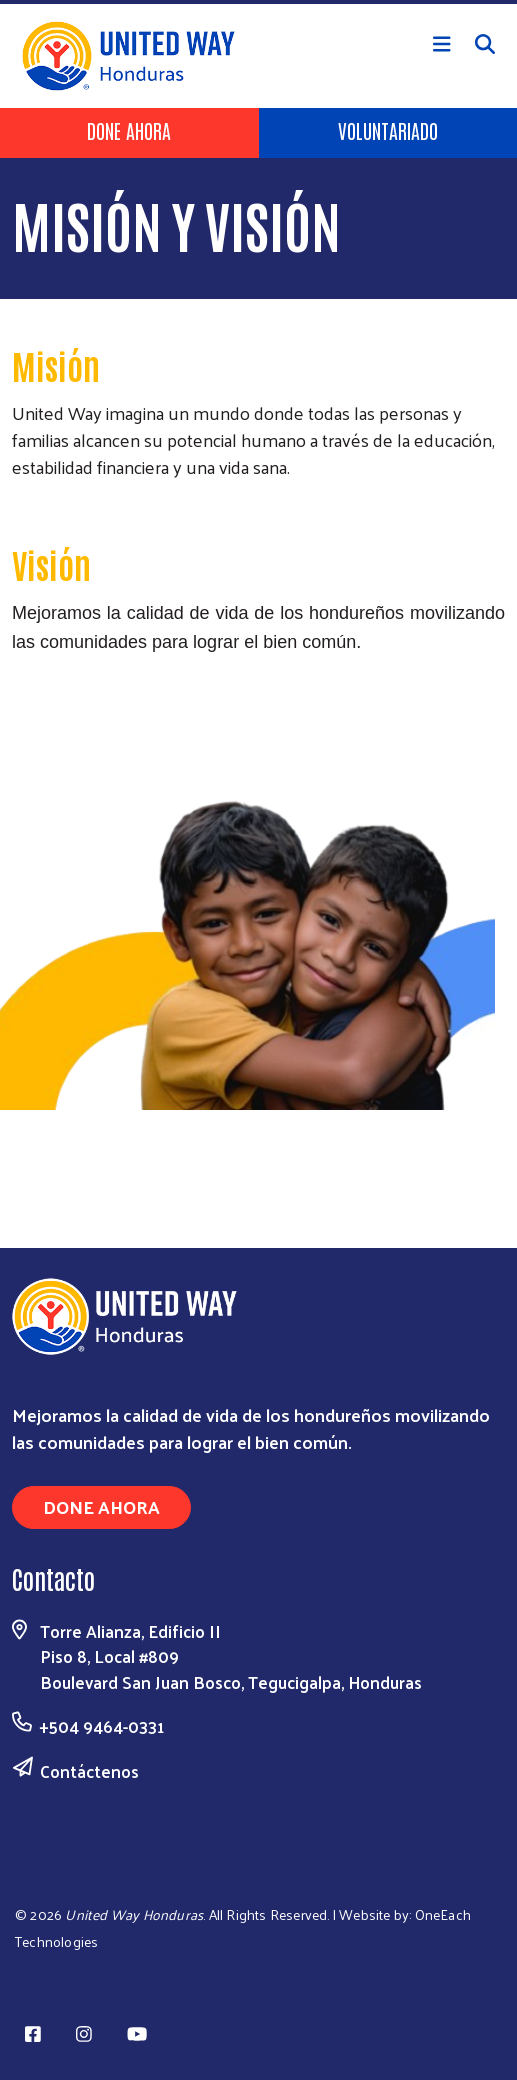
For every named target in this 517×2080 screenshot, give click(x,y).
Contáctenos (89, 1771)
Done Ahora (129, 130)
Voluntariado (388, 130)
